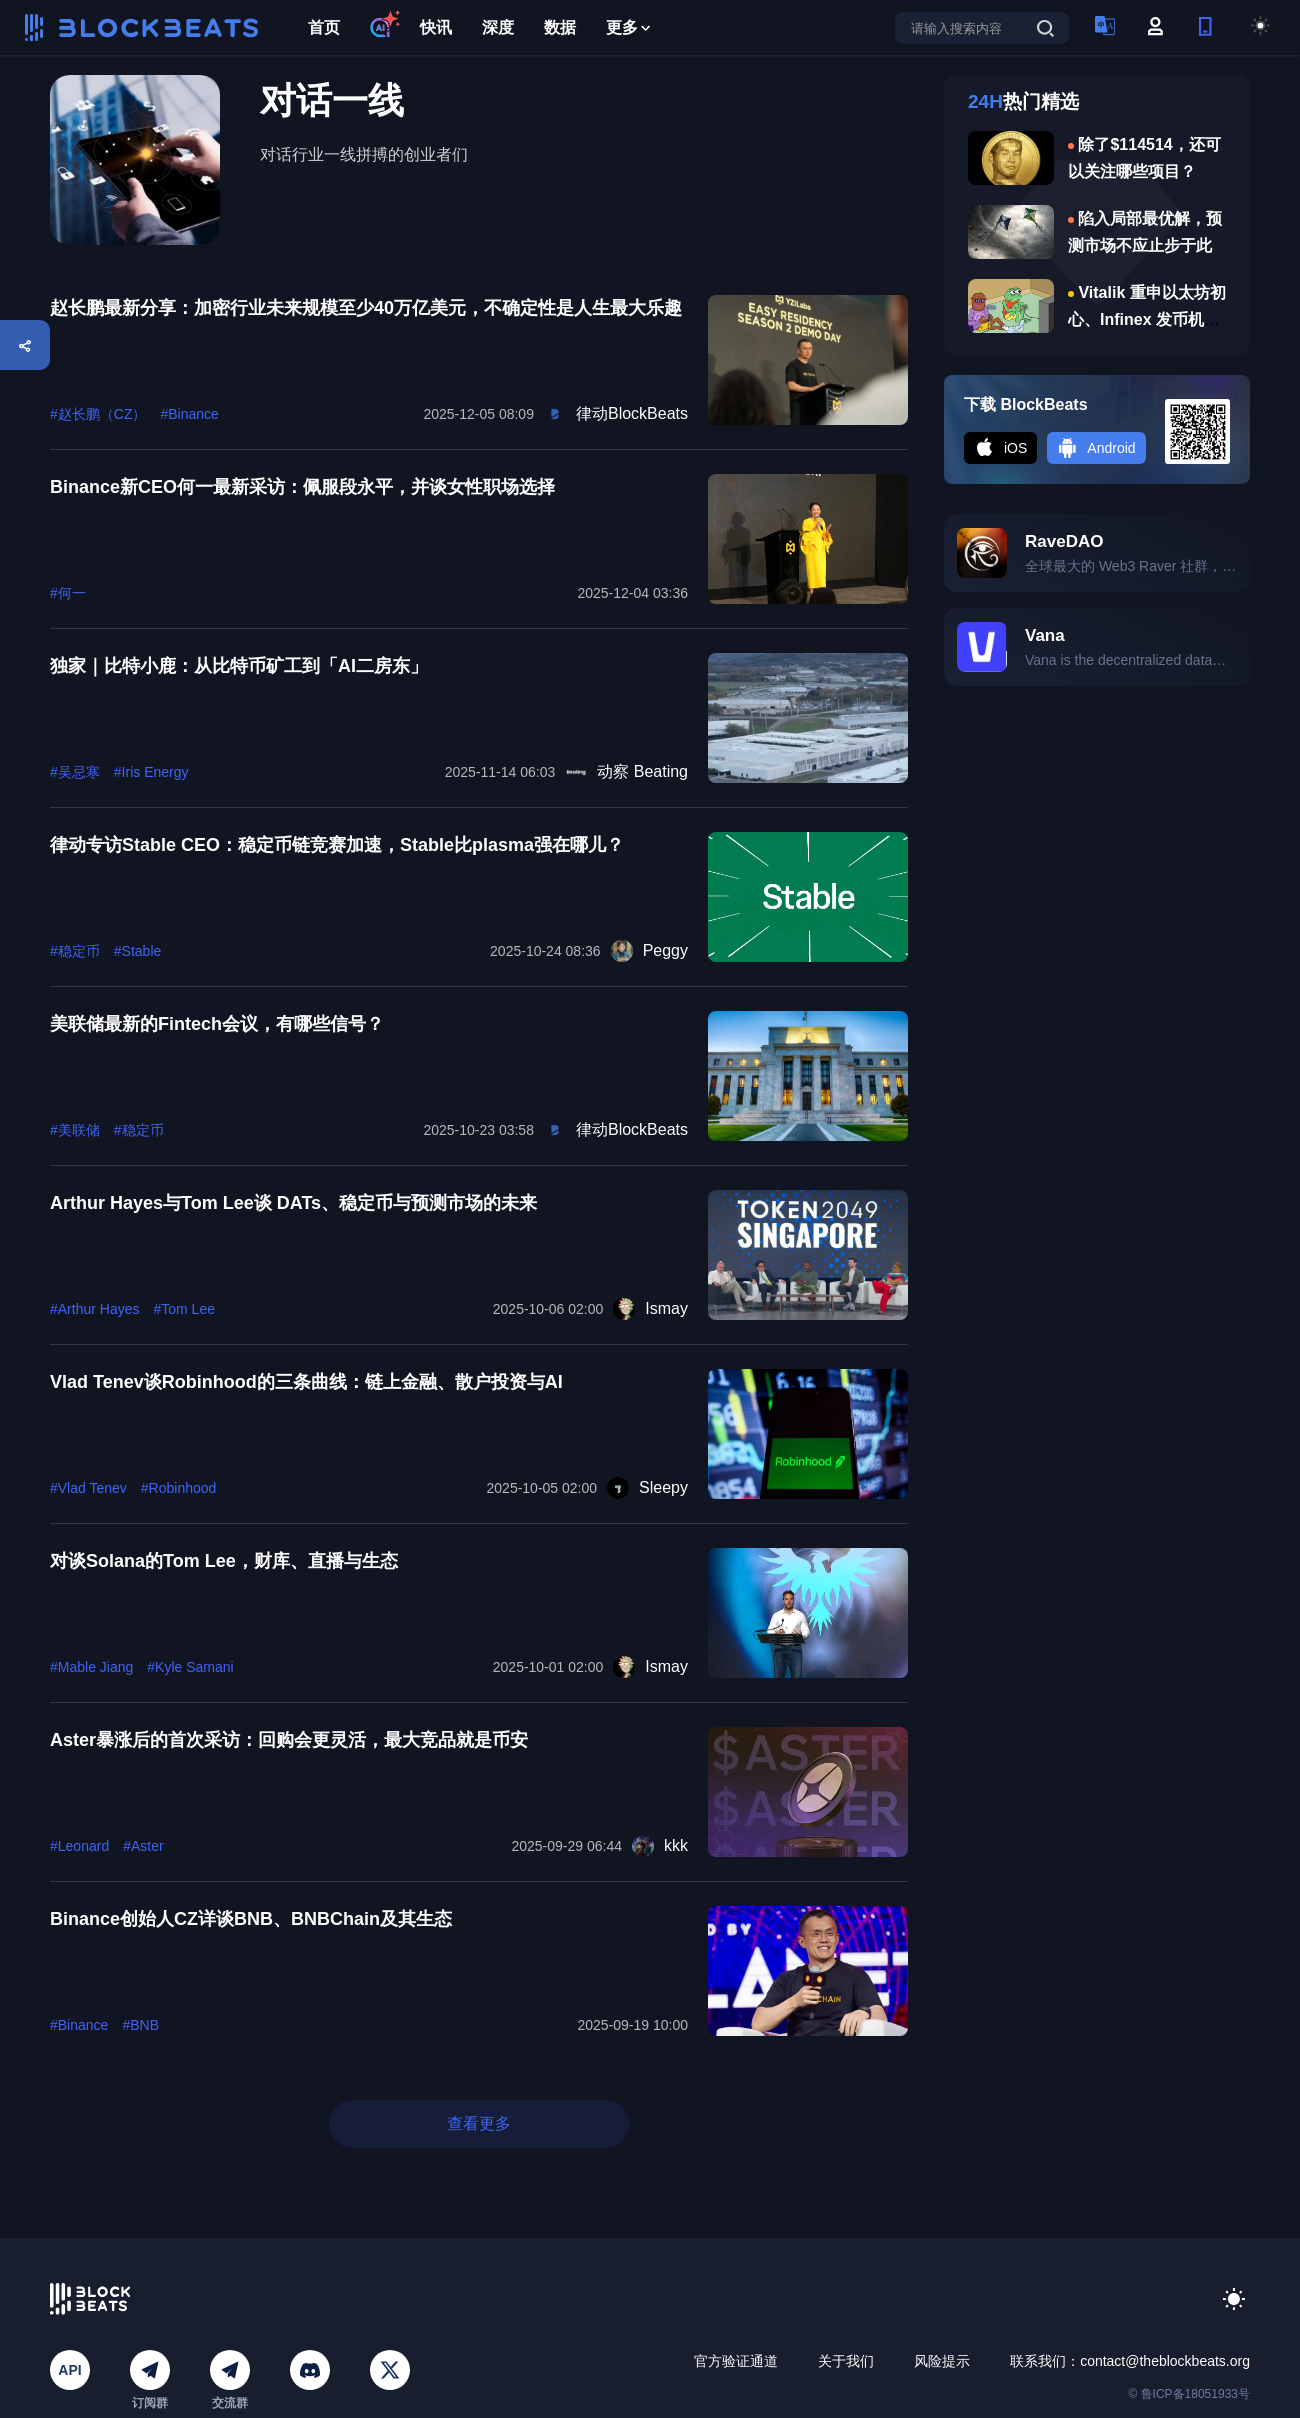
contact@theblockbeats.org (1165, 2361)
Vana (1045, 635)
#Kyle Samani (190, 1667)
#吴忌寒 (75, 772)
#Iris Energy (151, 772)
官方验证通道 (736, 2361)
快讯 (436, 27)
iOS (1000, 448)
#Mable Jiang (91, 1667)
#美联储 (75, 1130)
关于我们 (846, 2361)
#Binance (189, 414)
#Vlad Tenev (88, 1488)
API (69, 2370)
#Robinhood (179, 1488)
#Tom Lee (183, 1309)
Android (1096, 448)
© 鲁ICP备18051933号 (1189, 2394)
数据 (560, 27)
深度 (498, 27)
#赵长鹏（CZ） (98, 414)
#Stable (137, 951)
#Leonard (79, 1846)
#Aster (143, 1846)
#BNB (140, 2025)
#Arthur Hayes (94, 1309)
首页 (324, 27)
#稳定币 (75, 951)
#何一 (68, 593)
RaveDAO (1064, 541)
